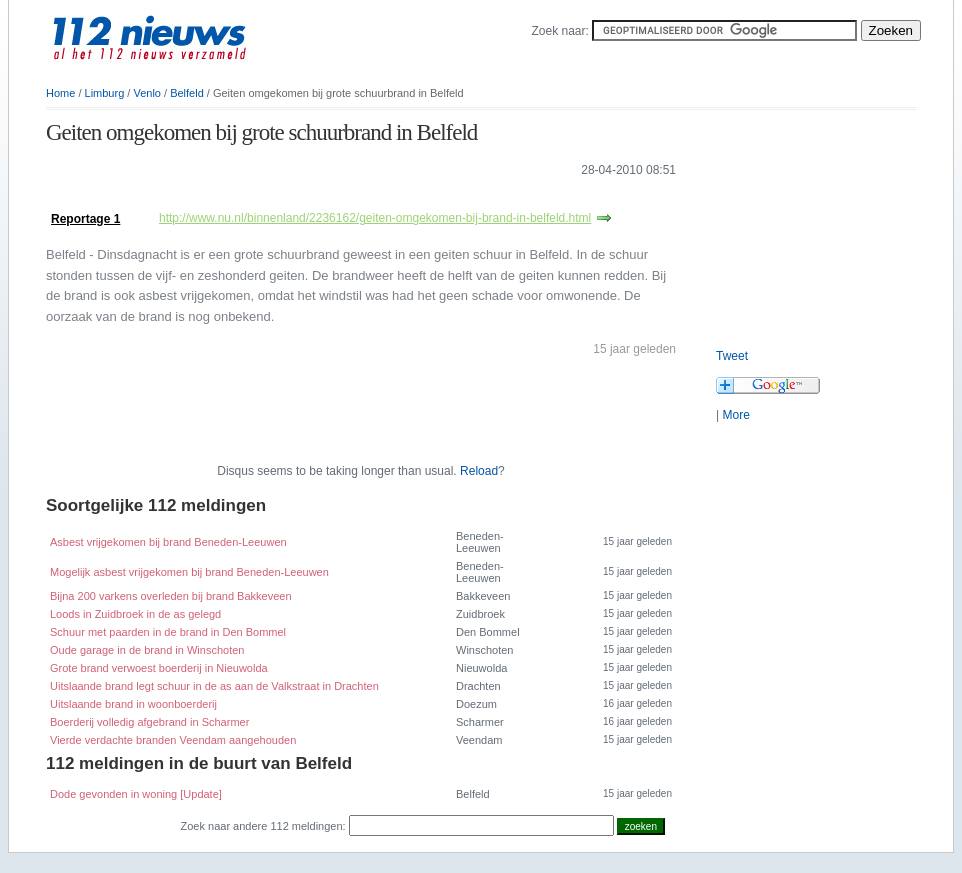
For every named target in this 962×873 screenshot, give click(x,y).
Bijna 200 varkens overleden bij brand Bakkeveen (171, 596)
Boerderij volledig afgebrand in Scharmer (149, 722)
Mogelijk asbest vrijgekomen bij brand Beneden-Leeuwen (189, 572)
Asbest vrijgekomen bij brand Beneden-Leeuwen (168, 542)
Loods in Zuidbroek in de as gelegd (135, 614)
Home (60, 93)
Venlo (147, 93)
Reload (479, 471)
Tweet (732, 356)
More (735, 415)
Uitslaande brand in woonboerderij (133, 704)
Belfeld (187, 93)
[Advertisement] (280, 198)
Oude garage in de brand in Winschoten (147, 650)
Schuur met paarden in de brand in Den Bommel (168, 632)
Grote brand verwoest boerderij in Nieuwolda (159, 668)
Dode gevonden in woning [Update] (136, 794)
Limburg (105, 93)
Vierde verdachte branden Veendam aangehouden (173, 740)
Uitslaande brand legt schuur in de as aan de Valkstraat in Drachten (214, 686)
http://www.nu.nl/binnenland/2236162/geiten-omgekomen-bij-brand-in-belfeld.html (375, 218)
